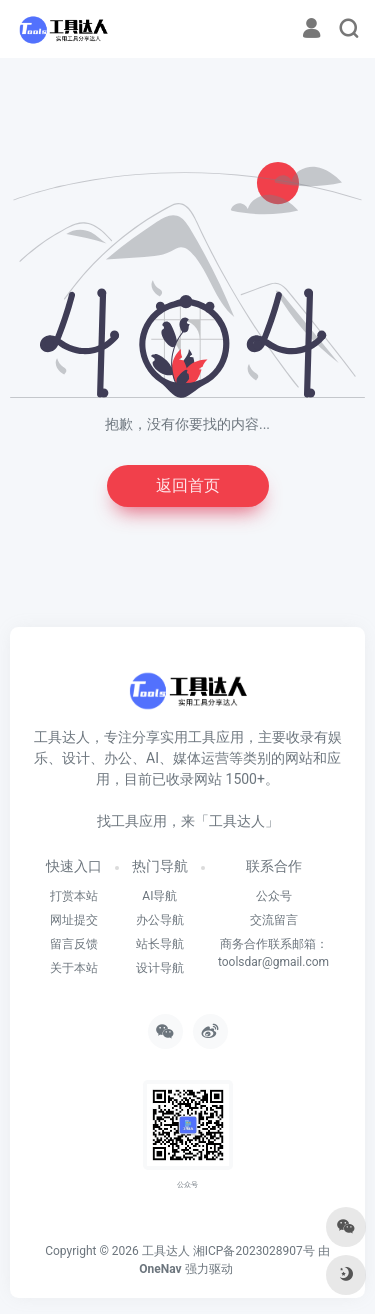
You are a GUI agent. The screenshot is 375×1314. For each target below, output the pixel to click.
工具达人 (166, 1251)
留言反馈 (74, 944)
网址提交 (74, 920)
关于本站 (74, 968)
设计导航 (160, 968)
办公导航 (160, 920)
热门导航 (160, 866)
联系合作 (274, 866)
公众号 (274, 896)
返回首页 (188, 485)
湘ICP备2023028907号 (254, 1251)
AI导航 (159, 896)
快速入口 (74, 866)
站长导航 (160, 944)
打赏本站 (74, 896)
